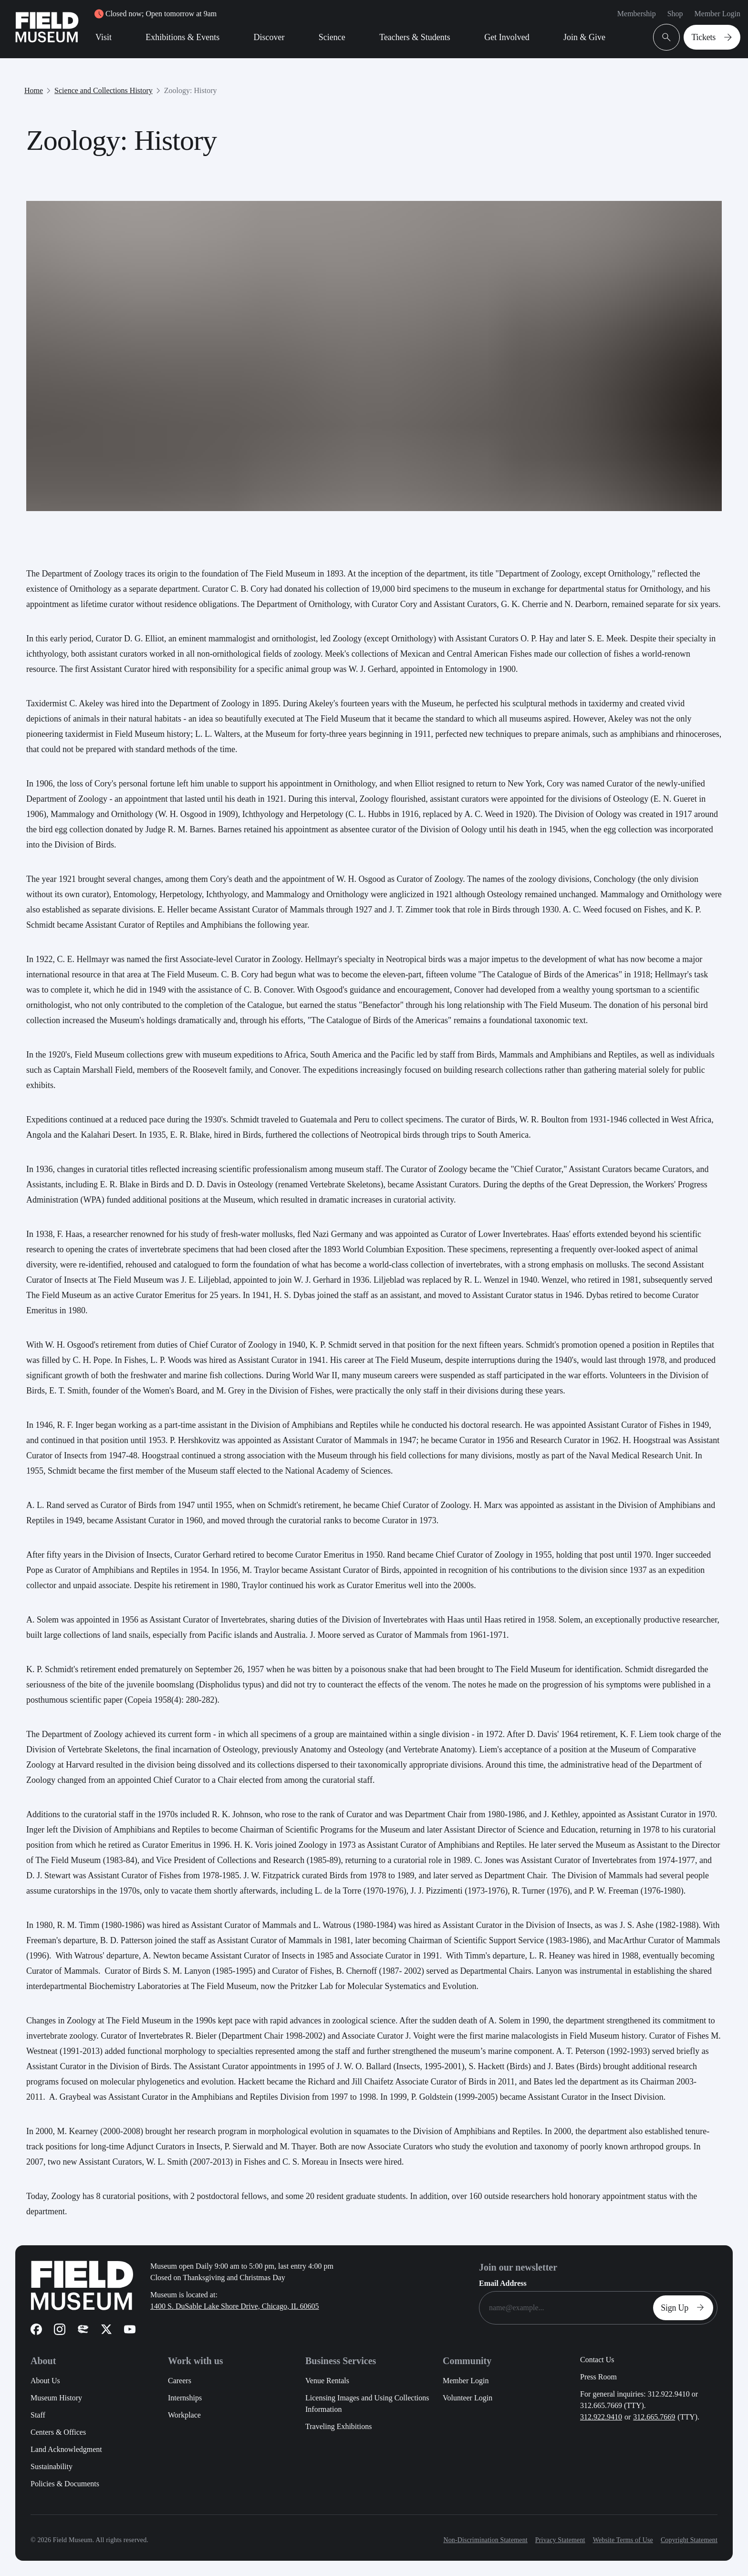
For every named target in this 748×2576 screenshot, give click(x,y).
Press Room (598, 2377)
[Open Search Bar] (666, 37)
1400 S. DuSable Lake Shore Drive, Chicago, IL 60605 (234, 2306)
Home (33, 90)
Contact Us (597, 2360)
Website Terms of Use (623, 2540)
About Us (45, 2381)
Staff (38, 2415)
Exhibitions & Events (182, 37)
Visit (103, 37)
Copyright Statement (689, 2540)
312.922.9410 (601, 2417)
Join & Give (584, 37)
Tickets (714, 37)
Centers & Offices (58, 2432)
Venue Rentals (327, 2381)
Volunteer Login (467, 2398)
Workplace (184, 2415)
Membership (636, 14)
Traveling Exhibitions (338, 2426)
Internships (185, 2398)
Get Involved (506, 37)
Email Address (503, 2283)
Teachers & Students (414, 37)
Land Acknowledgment (66, 2449)
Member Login (717, 14)
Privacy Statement (560, 2540)
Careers (179, 2381)
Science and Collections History (103, 90)
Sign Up (685, 2307)
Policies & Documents (65, 2484)
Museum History (56, 2398)
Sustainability (52, 2466)
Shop (675, 14)
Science (332, 37)
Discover (269, 37)
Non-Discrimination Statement (485, 2540)
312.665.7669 (654, 2417)
